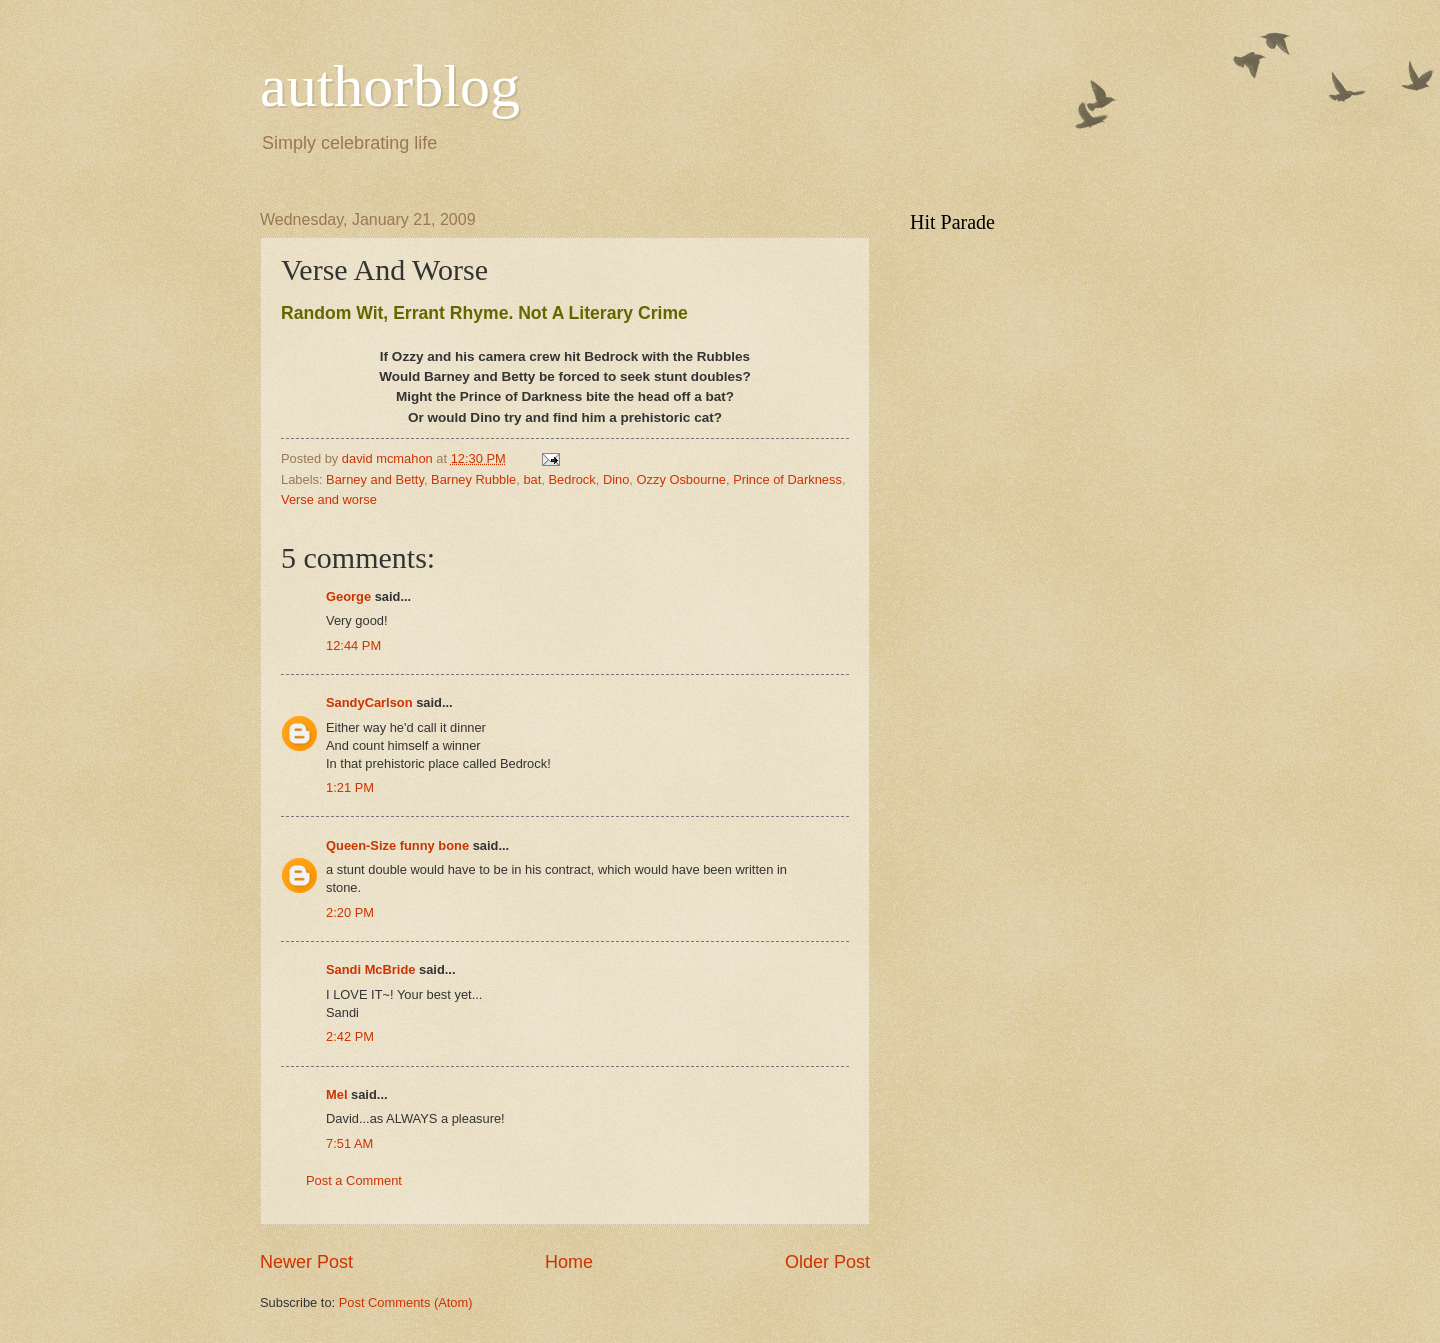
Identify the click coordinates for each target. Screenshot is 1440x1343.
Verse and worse (329, 499)
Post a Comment (354, 1180)
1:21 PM (350, 787)
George (348, 596)
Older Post (827, 1262)
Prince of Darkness (787, 479)
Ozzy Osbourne (681, 479)
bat (532, 479)
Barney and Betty (375, 479)
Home (569, 1262)
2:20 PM (350, 912)
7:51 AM (349, 1143)
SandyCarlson (369, 702)
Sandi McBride (370, 969)
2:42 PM (350, 1036)
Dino (616, 479)
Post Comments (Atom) (406, 1302)
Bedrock (571, 479)
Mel (336, 1094)
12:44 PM (353, 645)
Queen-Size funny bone (397, 845)
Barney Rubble (473, 479)
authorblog (390, 86)
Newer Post (306, 1262)
